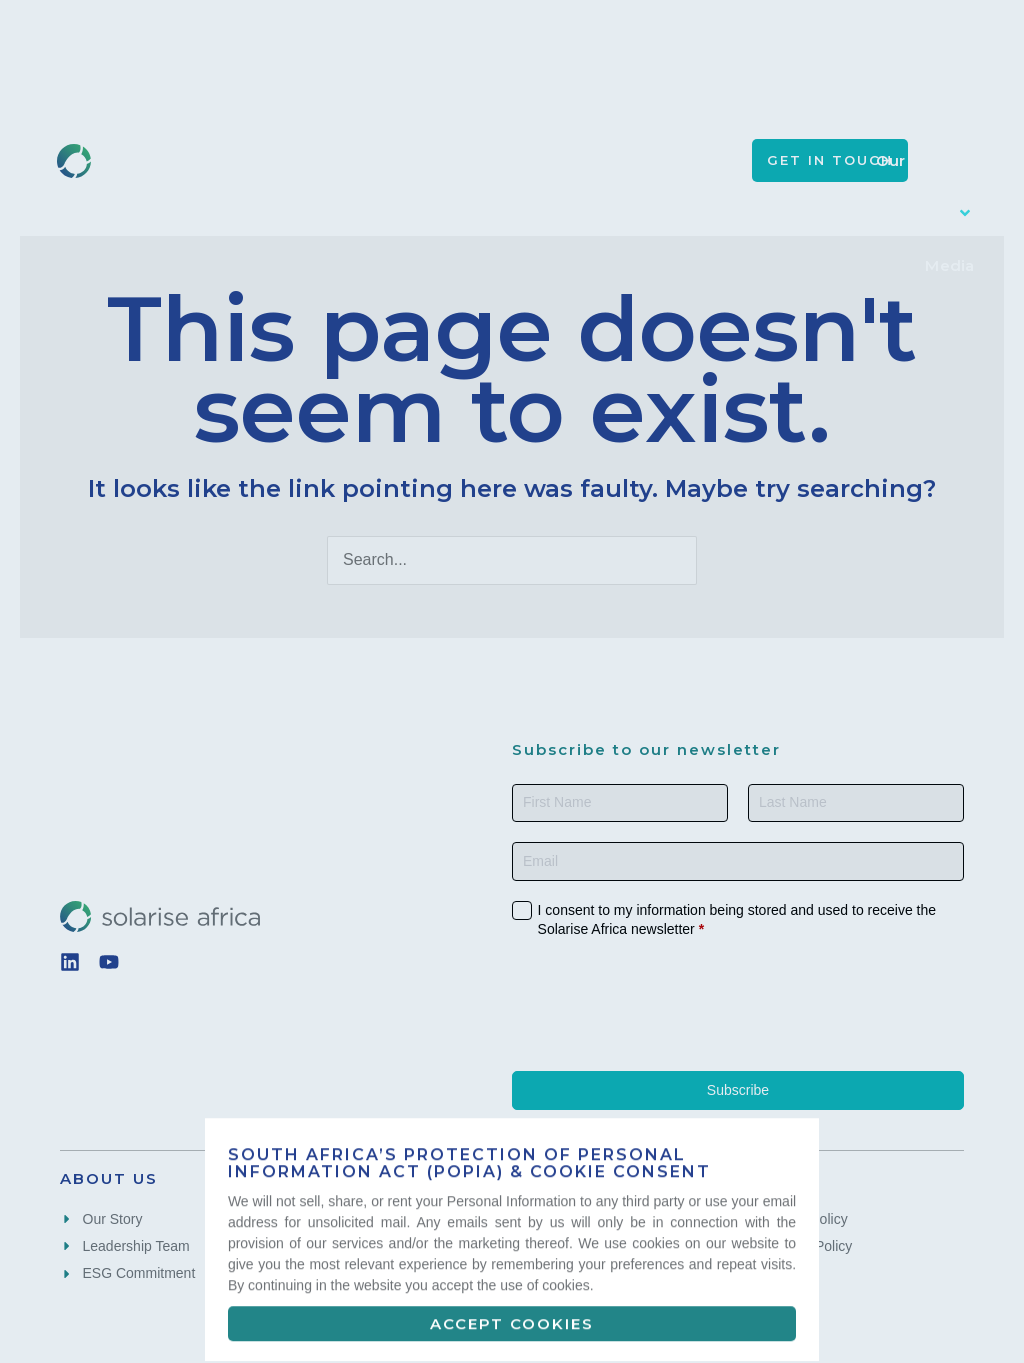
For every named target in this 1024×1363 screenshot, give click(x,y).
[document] (512, 681)
